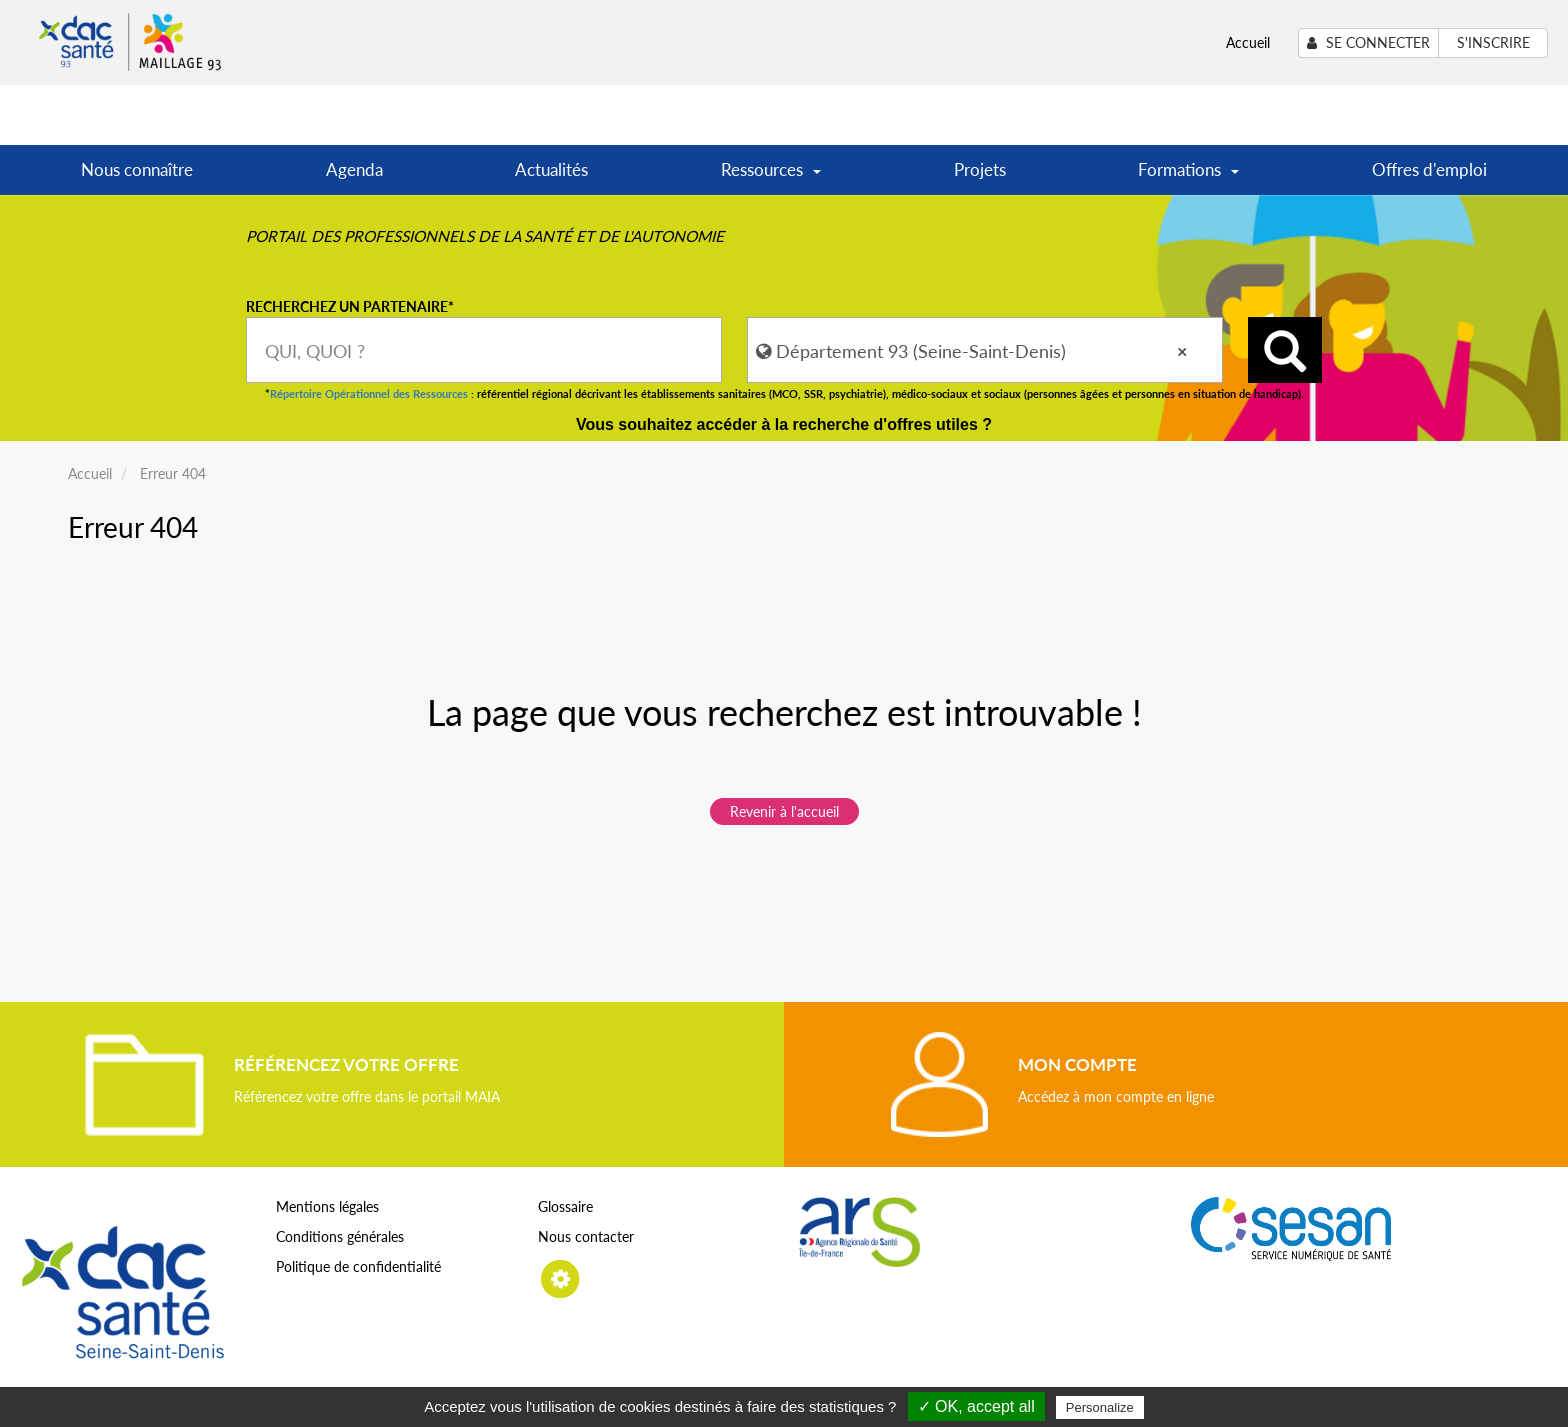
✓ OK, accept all (976, 1406)
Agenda (354, 169)
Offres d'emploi (1429, 169)
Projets (980, 169)
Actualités (551, 169)
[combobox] (484, 350)
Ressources (771, 176)
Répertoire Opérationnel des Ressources (369, 393)
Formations (1188, 176)
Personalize (1100, 1407)
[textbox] (484, 350)
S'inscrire (1493, 42)
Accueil (1248, 42)
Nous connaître (137, 169)
